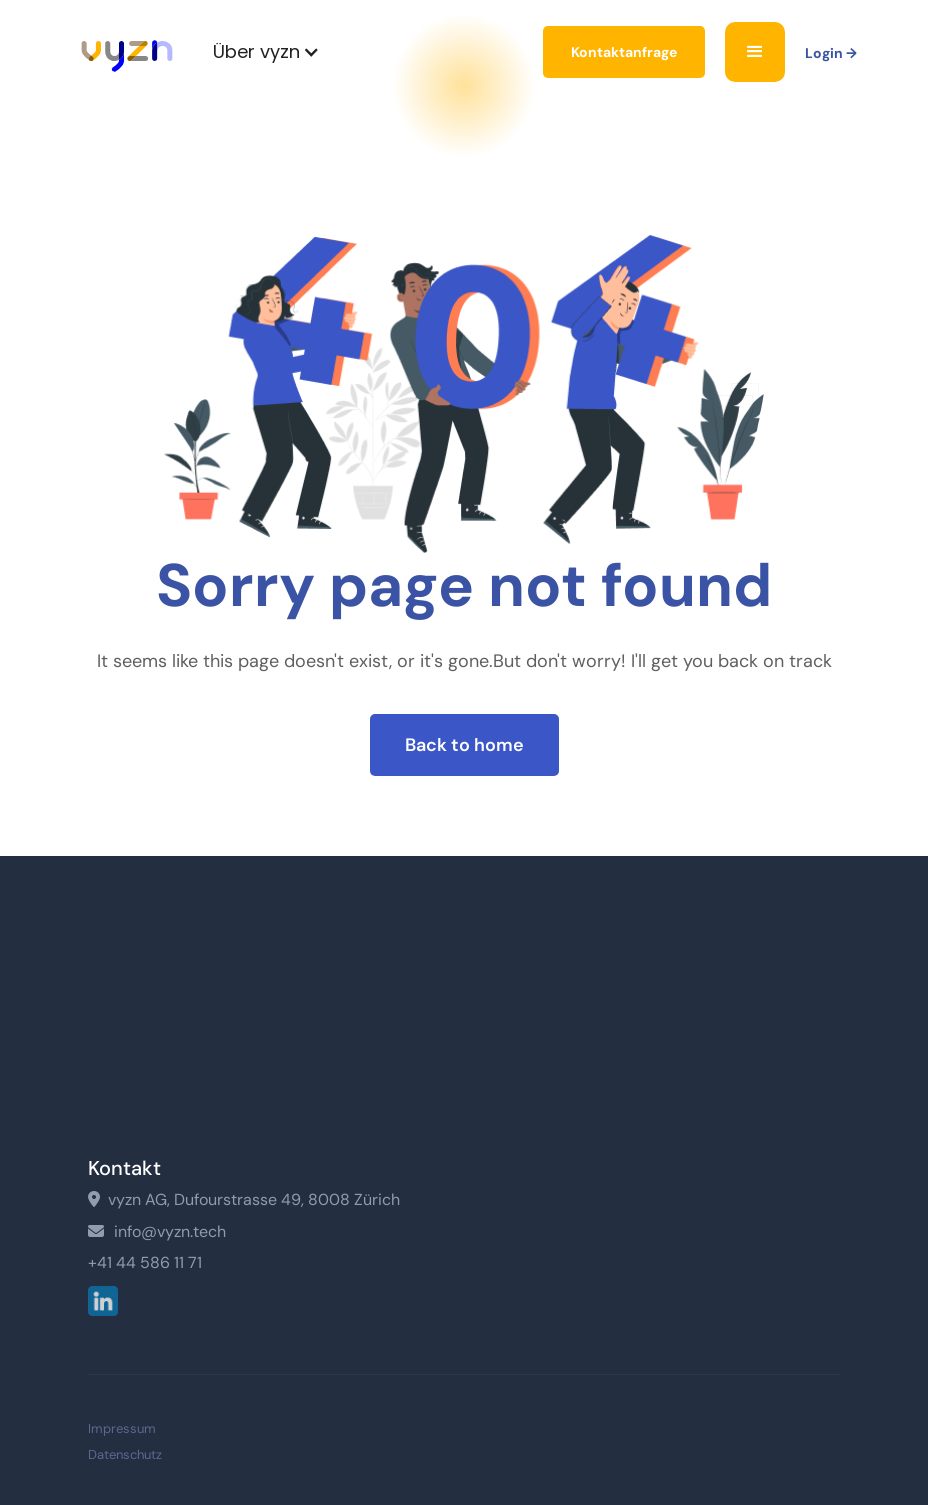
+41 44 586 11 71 (145, 1263)
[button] (266, 52)
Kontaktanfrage (624, 52)
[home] (127, 52)
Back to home (464, 748)
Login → (831, 53)
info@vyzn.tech (157, 1231)
